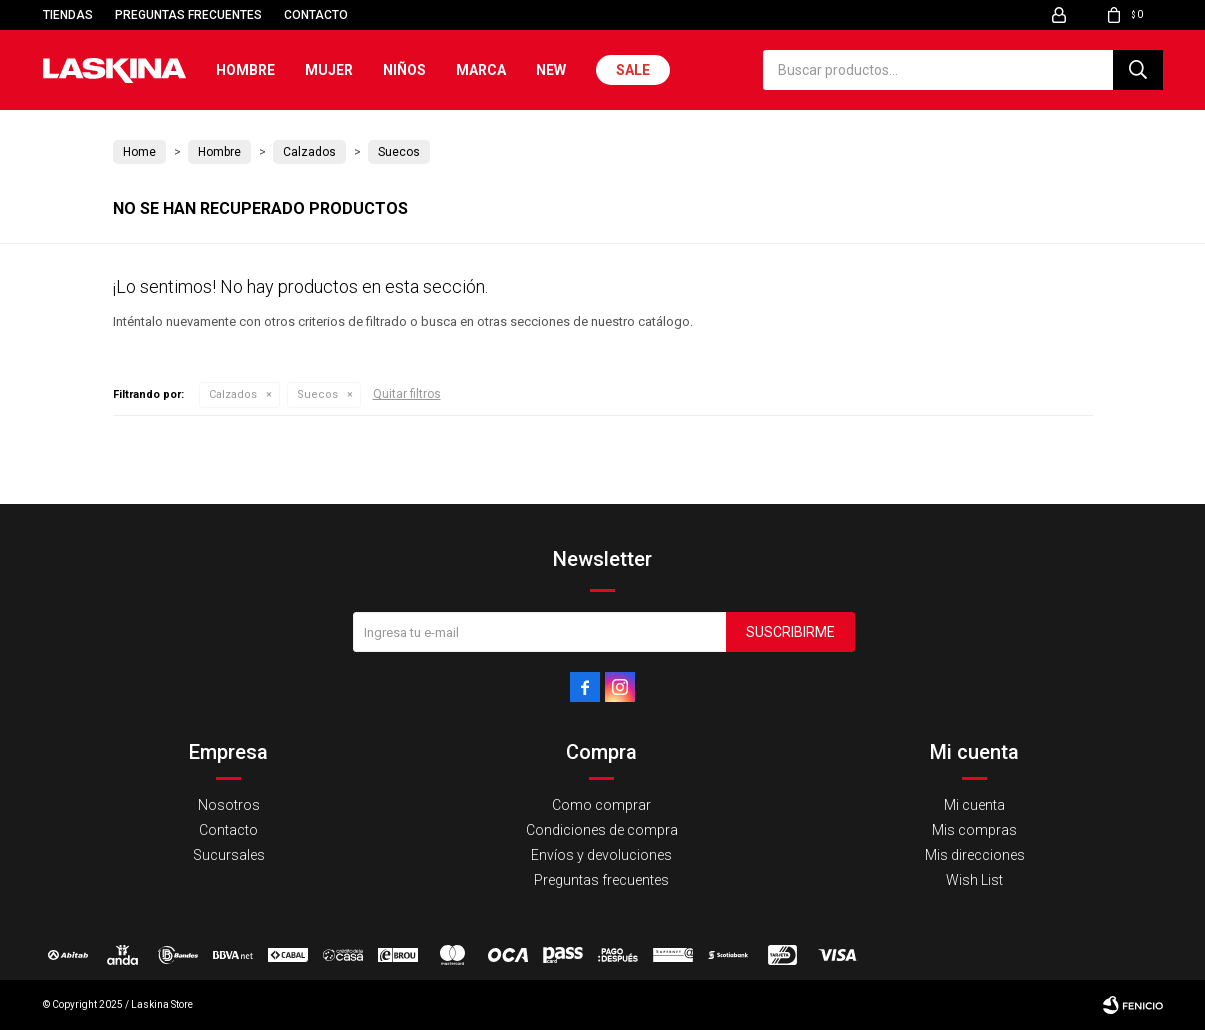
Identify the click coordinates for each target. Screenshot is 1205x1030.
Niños (404, 70)
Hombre (245, 70)
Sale (633, 70)
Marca (481, 70)
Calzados (233, 394)
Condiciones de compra (602, 830)
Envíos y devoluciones (601, 855)
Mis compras (974, 830)
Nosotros (229, 805)
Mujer (329, 70)
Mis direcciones (975, 855)
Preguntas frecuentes (188, 15)
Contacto (316, 15)
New (551, 70)
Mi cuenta (974, 805)
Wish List (974, 880)
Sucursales (229, 855)
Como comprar (601, 805)
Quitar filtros (407, 394)
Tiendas (68, 15)
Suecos (317, 394)
